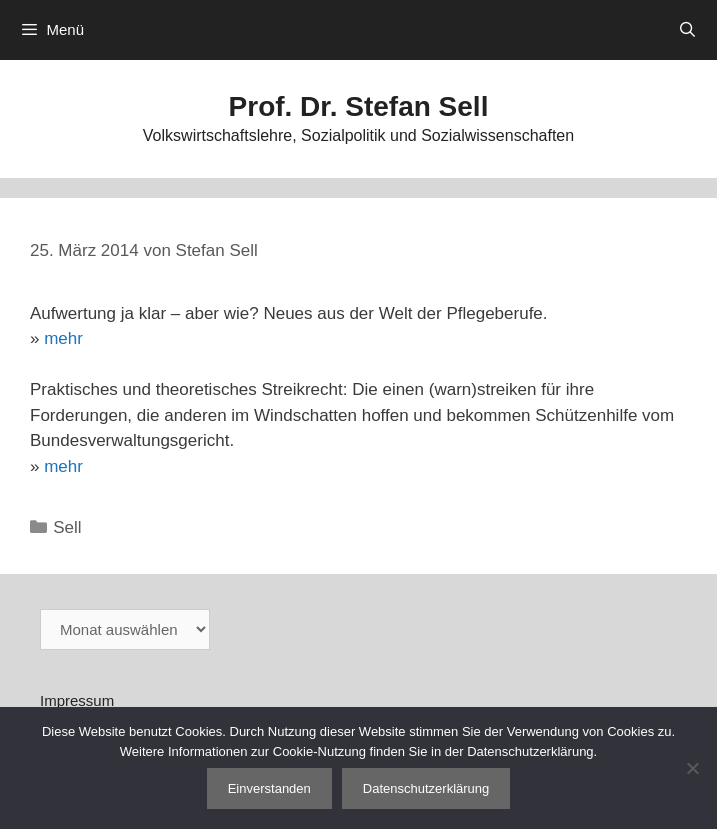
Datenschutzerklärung (426, 788)
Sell (67, 527)
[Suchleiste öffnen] (687, 30)
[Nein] (692, 768)
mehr (63, 338)
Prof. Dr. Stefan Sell (359, 106)
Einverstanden (269, 788)
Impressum (77, 700)
